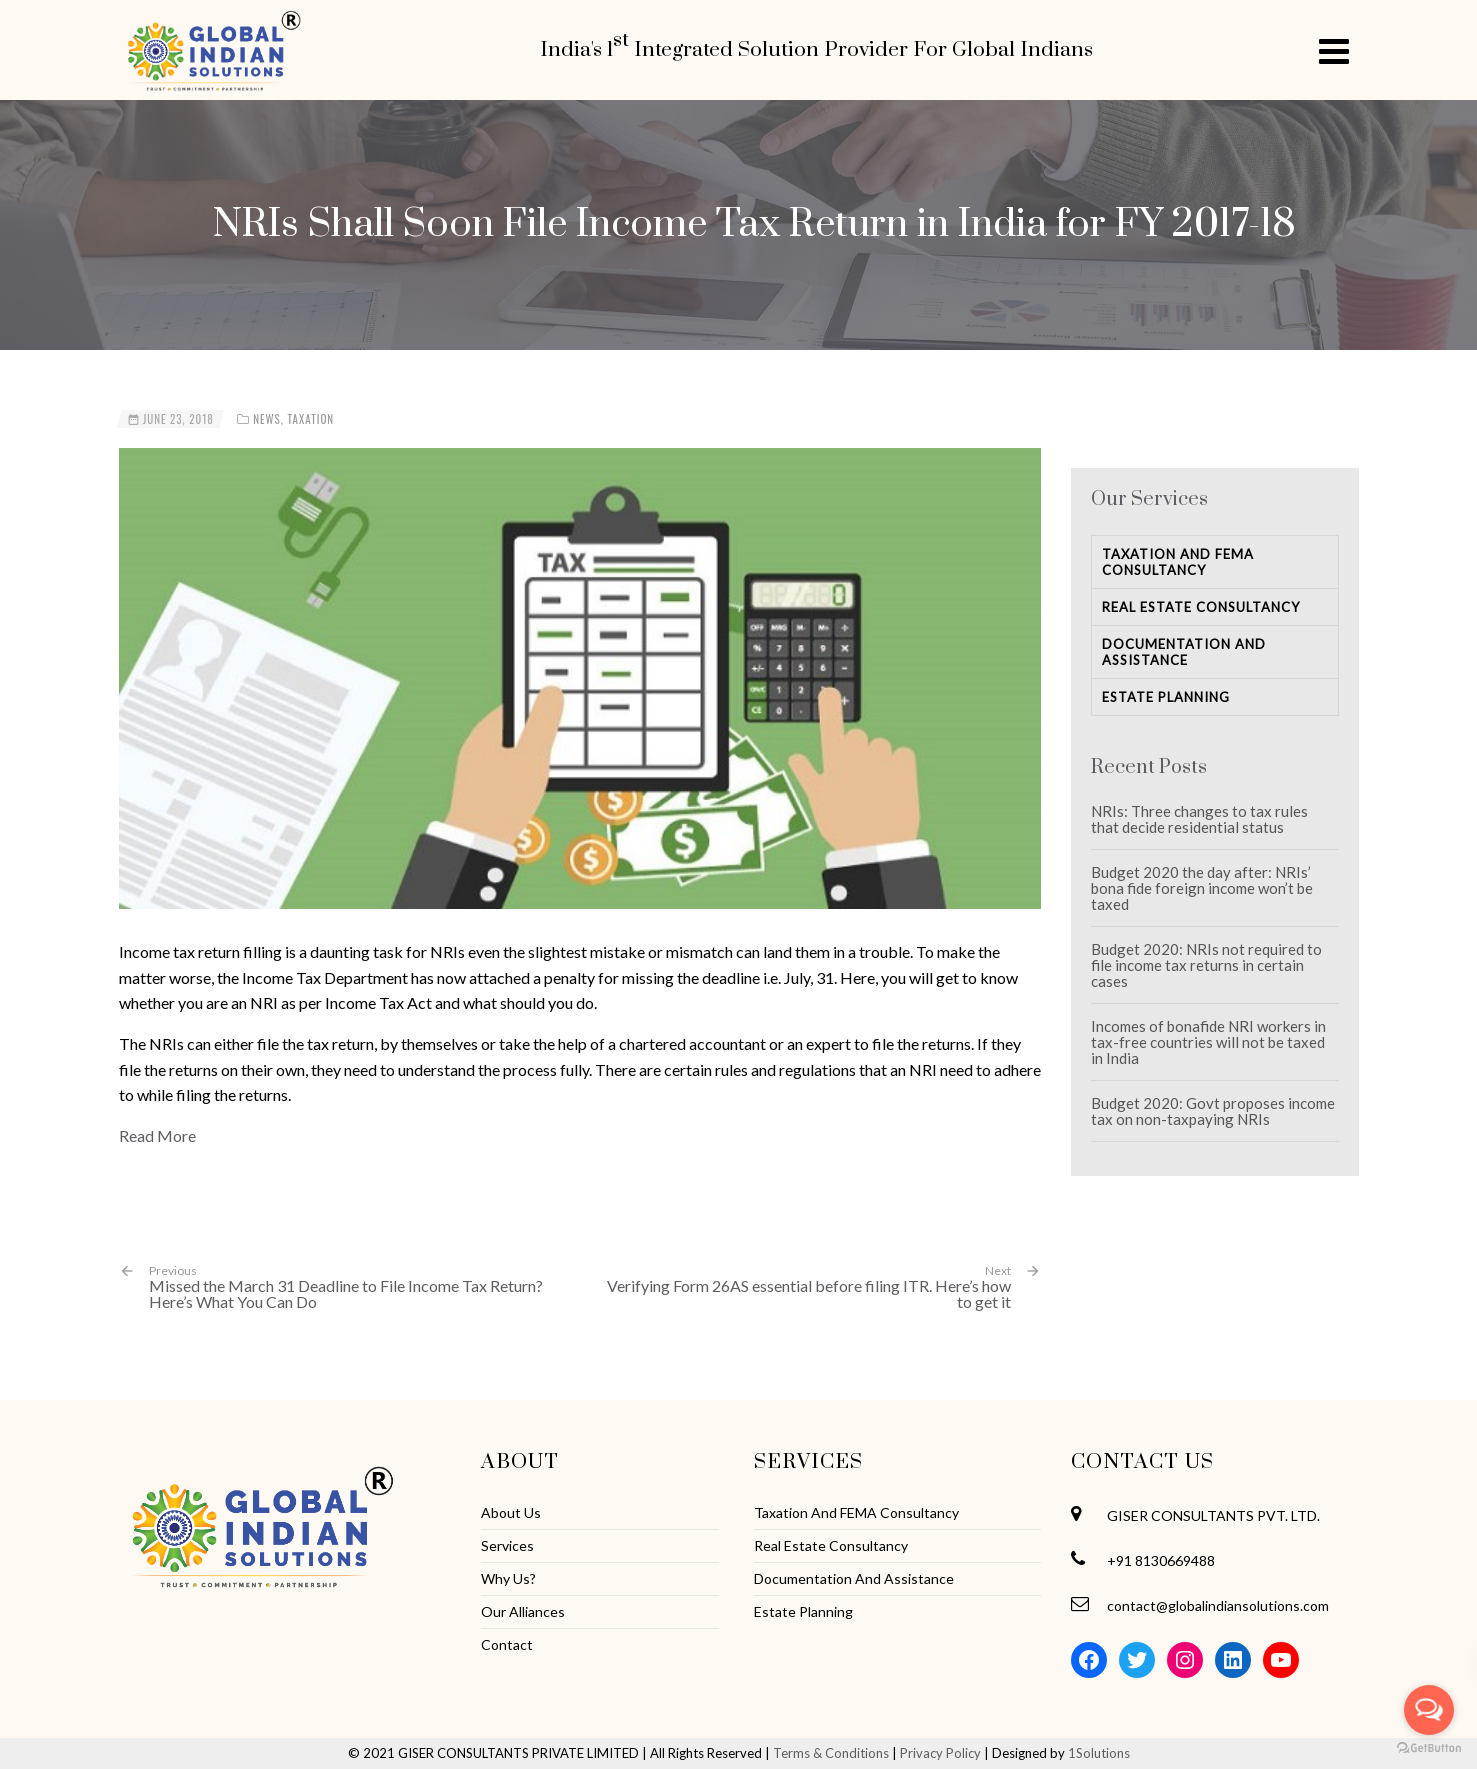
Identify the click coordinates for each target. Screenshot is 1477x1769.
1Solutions (1099, 1753)
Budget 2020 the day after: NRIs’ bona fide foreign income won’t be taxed (1202, 888)
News (267, 419)
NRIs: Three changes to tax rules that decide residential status (1199, 819)
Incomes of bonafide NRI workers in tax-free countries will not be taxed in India (1208, 1042)
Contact (507, 1645)
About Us (511, 1513)
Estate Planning (1166, 697)
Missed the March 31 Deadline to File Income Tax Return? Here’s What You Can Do (357, 1286)
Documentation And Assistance (1184, 652)
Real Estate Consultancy (1201, 607)
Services (507, 1546)
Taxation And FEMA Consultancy (1178, 562)
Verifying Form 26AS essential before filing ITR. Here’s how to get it (809, 1294)
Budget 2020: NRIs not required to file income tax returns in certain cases (1206, 965)
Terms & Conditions (831, 1753)
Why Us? (508, 1579)
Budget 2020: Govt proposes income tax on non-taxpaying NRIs (1213, 1111)
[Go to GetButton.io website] (1429, 1748)
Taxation (310, 419)
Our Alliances (523, 1612)
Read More (157, 1135)
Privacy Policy (940, 1753)
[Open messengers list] (1429, 1710)
